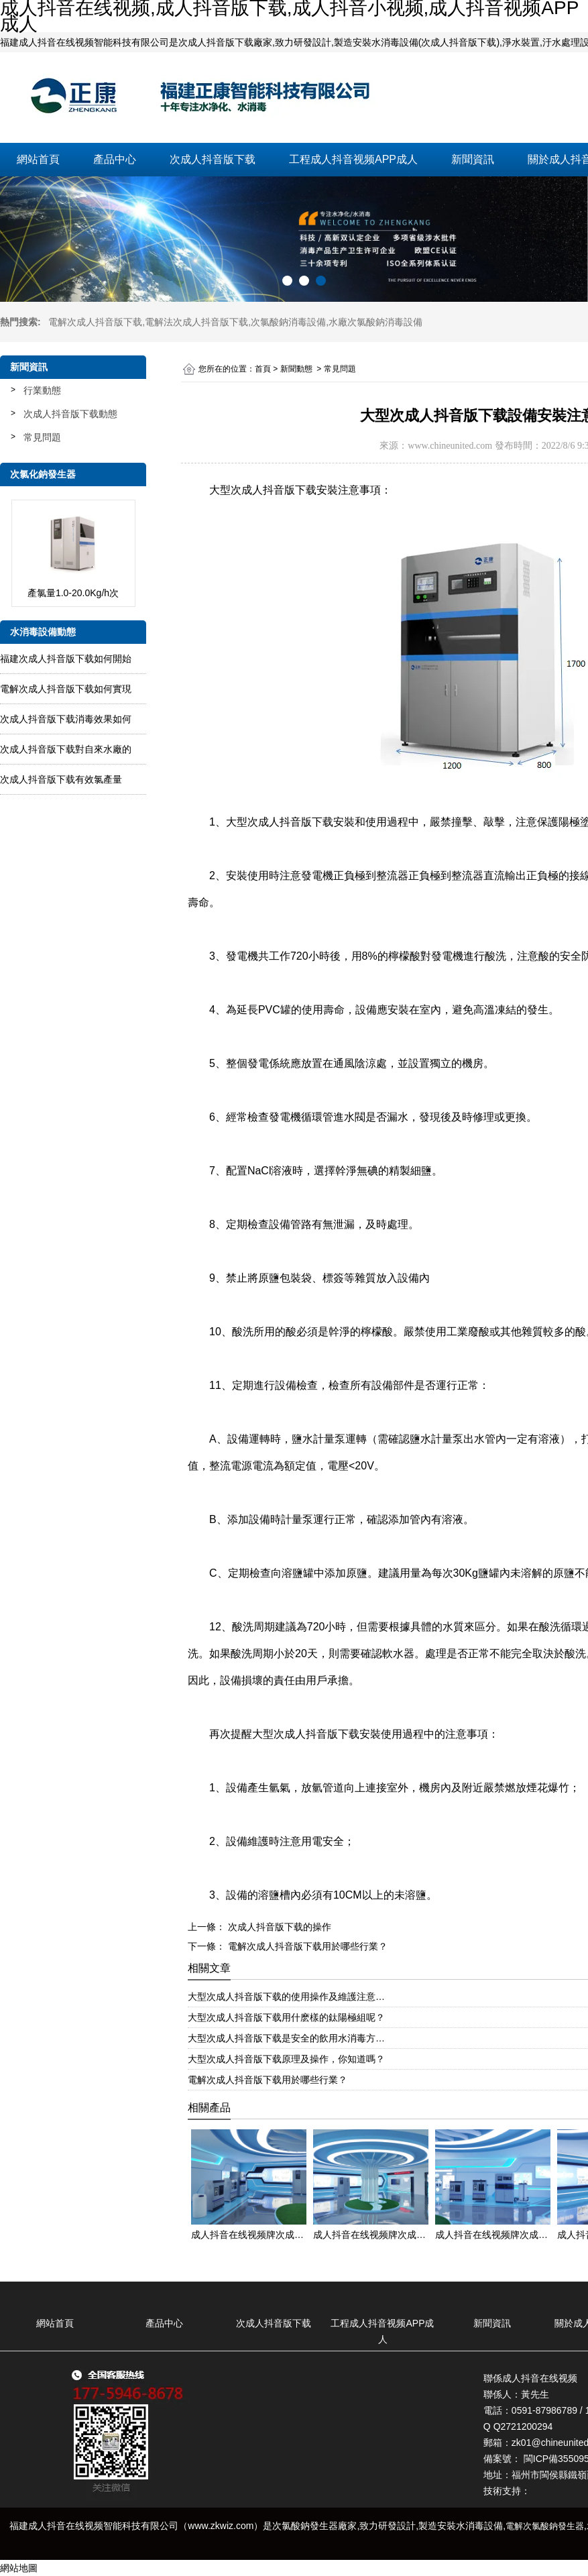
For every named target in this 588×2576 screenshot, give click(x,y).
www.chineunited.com (450, 446)
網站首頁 (38, 159)
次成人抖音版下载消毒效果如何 (65, 719)
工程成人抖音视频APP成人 (353, 159)
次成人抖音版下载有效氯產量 (61, 779)
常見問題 (42, 437)
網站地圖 (19, 2568)
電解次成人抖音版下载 (95, 322)
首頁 (263, 369)
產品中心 (114, 159)
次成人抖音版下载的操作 (278, 1926)
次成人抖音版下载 (212, 159)
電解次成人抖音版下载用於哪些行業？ (306, 1946)
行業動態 (42, 390)
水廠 (375, 322)
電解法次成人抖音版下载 (196, 322)
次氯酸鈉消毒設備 (288, 322)
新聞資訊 (472, 159)
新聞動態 (296, 369)
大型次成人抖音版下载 (262, 490)
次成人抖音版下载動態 (70, 413)
